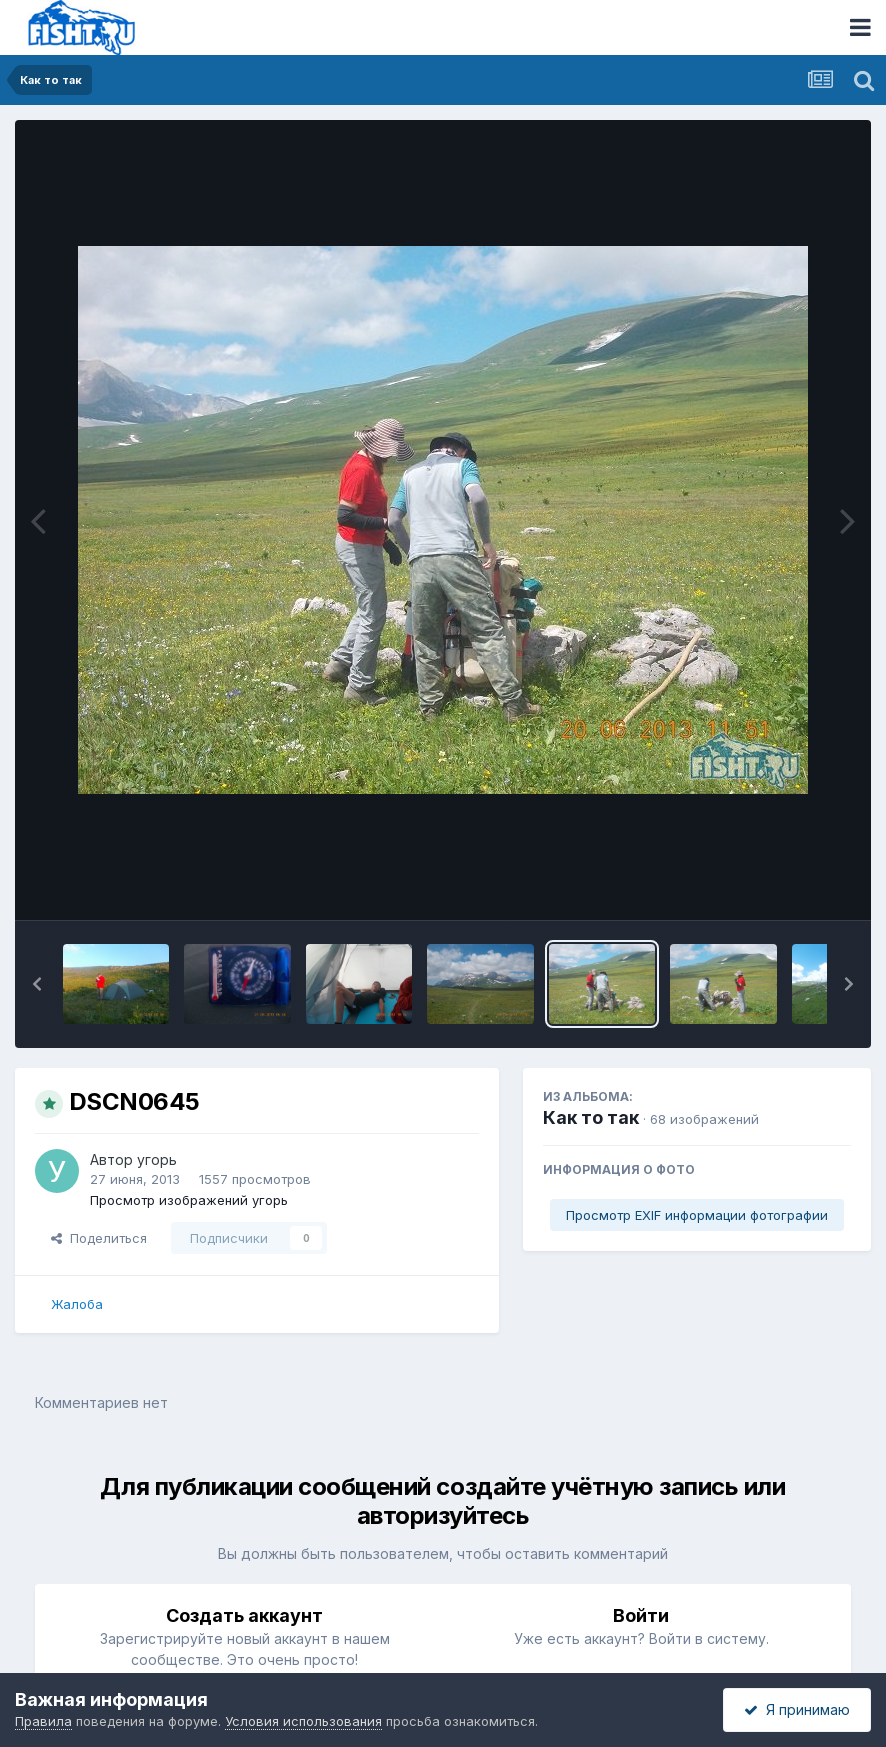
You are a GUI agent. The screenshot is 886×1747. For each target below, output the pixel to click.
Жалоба (77, 1304)
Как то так (591, 1117)
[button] (37, 984)
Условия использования (303, 1721)
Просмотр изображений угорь (189, 1200)
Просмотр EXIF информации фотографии (697, 1215)
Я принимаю (797, 1709)
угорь (157, 1159)
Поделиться (99, 1238)
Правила (43, 1721)
